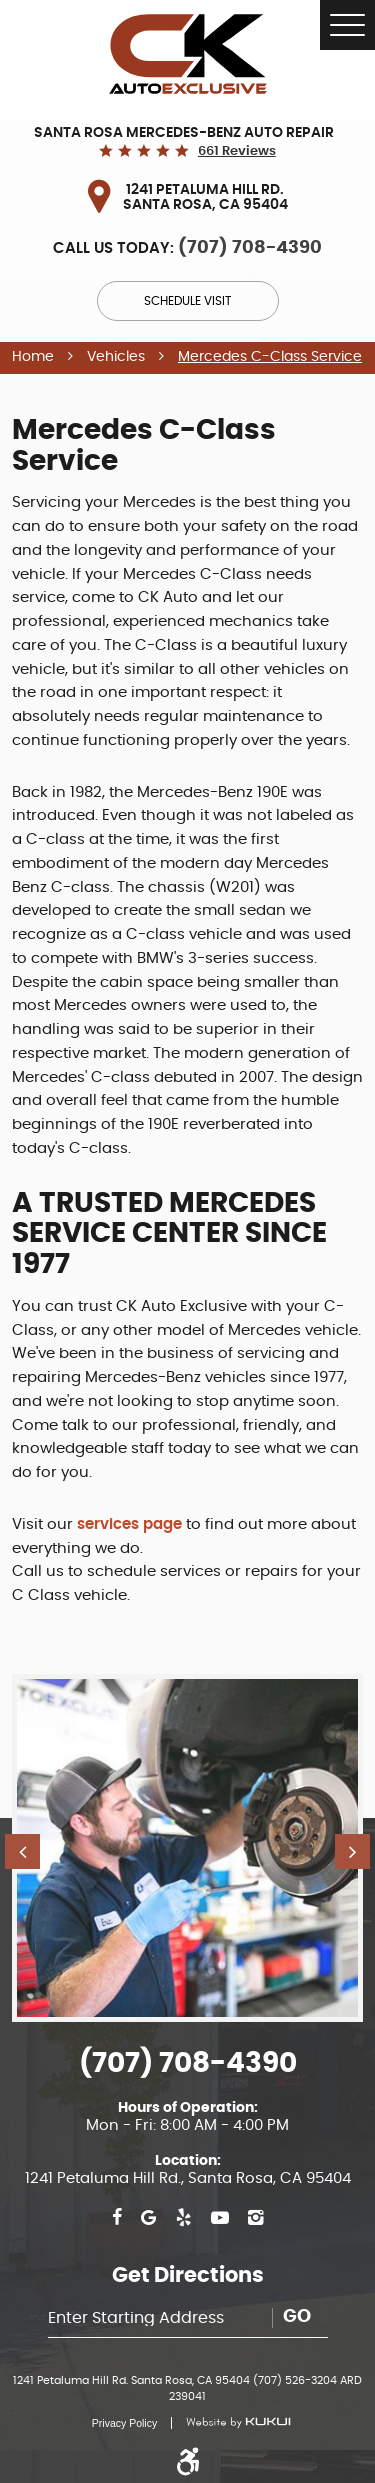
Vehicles (116, 357)
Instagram (255, 2218)
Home (33, 357)
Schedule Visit (187, 301)
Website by (230, 2423)
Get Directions (188, 2275)
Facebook (117, 2218)
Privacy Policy (124, 2423)
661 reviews (237, 151)
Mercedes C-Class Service (270, 357)
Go (297, 2317)
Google (148, 2218)
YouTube (220, 2218)
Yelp (183, 2218)
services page (129, 1524)
